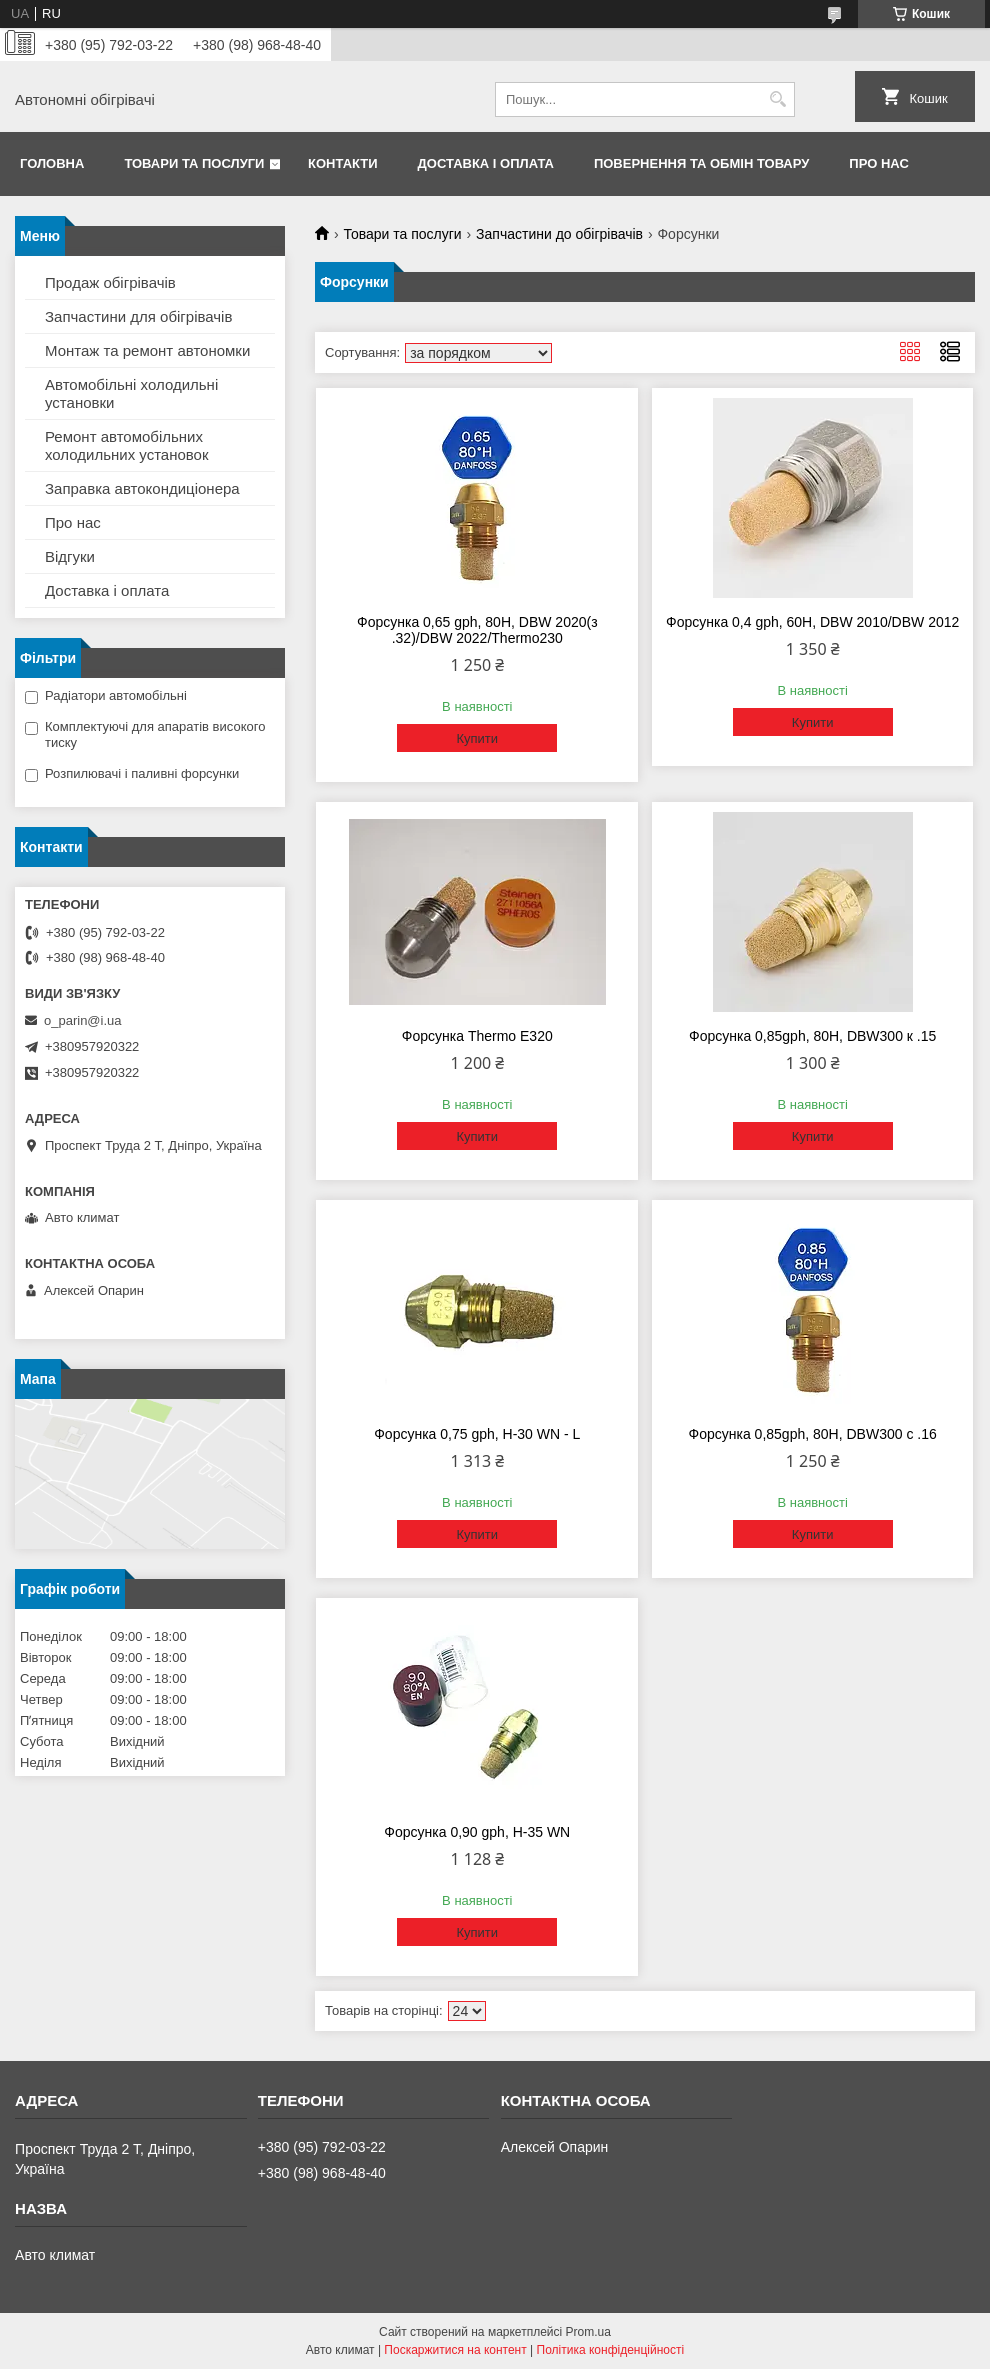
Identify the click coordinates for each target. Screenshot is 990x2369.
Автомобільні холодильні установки (131, 393)
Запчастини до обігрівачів (559, 234)
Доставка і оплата (486, 163)
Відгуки (70, 556)
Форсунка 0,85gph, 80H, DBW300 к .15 (812, 1036)
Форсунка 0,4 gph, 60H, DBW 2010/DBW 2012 (812, 622)
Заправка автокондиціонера (142, 488)
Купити (477, 738)
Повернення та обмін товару (701, 163)
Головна (52, 163)
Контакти (343, 163)
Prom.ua (588, 2332)
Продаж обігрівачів (110, 282)
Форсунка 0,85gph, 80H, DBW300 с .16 (813, 1434)
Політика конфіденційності (611, 2350)
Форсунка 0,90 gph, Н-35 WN (477, 1832)
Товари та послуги (194, 163)
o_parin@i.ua (83, 1020)
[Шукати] (777, 99)
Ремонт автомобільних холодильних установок (127, 445)
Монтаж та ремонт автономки (147, 350)
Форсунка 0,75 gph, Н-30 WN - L (477, 1434)
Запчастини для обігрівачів (138, 316)
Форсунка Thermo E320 (477, 1036)
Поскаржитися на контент (455, 2350)
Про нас (878, 163)
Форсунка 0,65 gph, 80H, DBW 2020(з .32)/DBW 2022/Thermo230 (477, 630)
